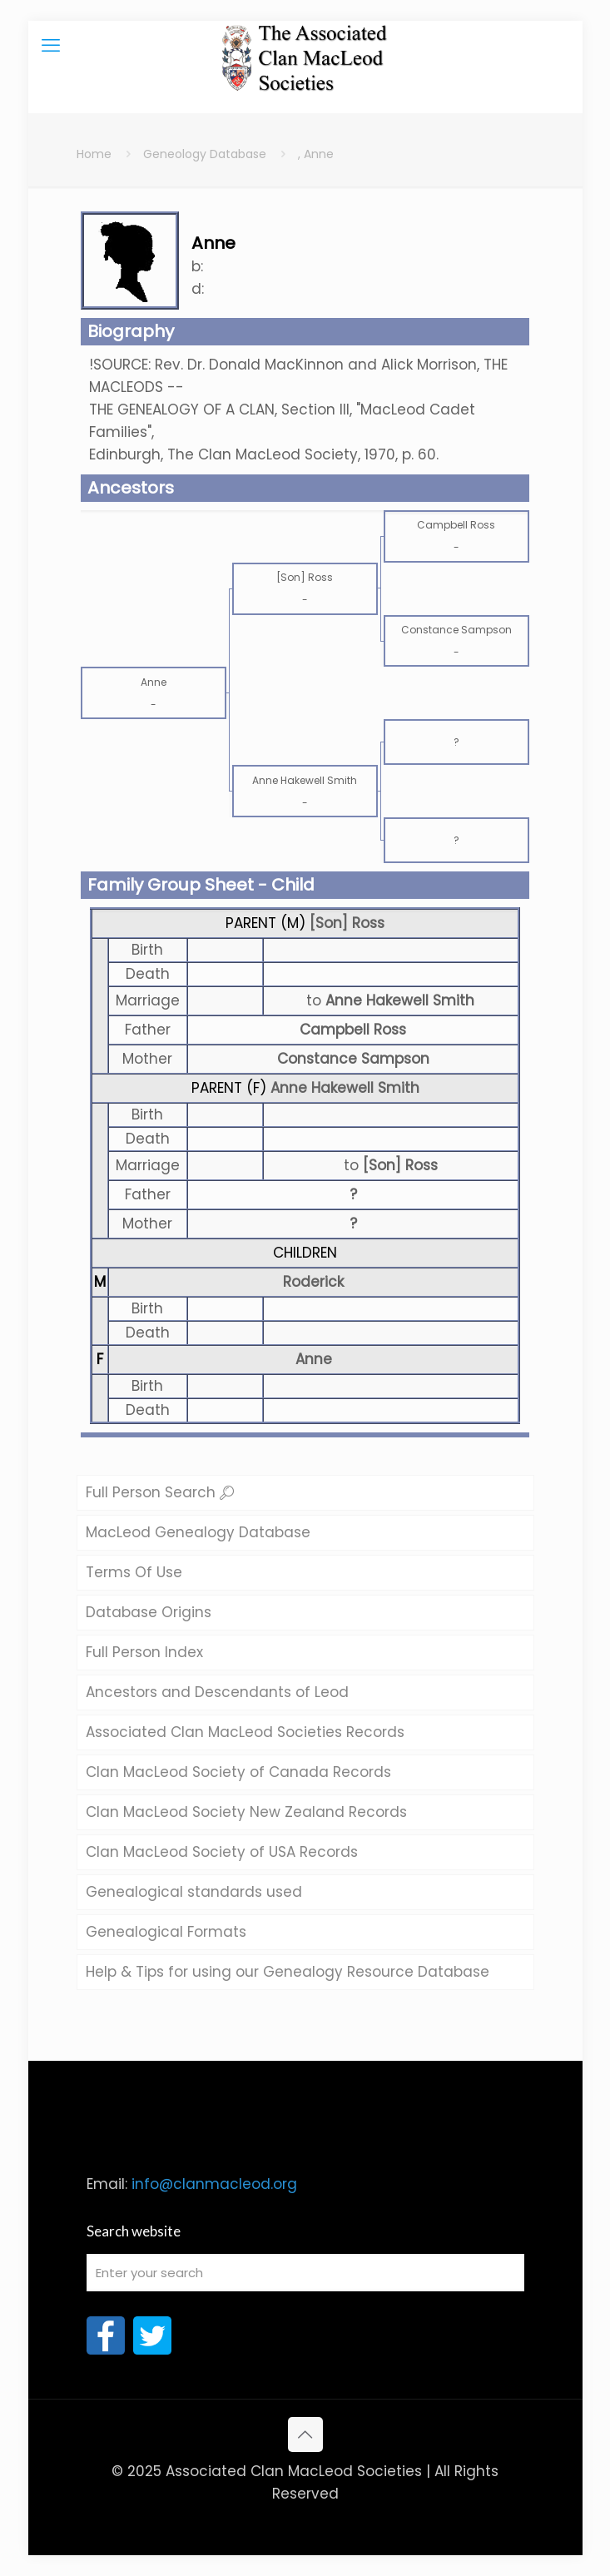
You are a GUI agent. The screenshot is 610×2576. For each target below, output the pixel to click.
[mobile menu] (51, 46)
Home (94, 154)
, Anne (316, 154)
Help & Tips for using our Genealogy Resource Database (287, 1972)
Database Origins (148, 1612)
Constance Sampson (353, 1059)
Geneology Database (204, 154)
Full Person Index (144, 1652)
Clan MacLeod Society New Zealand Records (246, 1812)
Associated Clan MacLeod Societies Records (245, 1732)
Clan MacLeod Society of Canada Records (238, 1772)
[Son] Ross (347, 923)
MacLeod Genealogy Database (198, 1532)
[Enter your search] (305, 2272)
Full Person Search (160, 1492)
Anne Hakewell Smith (344, 1088)
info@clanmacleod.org (214, 2184)
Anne (313, 1359)
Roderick (313, 1282)
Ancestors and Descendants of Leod (217, 1692)
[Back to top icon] (305, 2434)
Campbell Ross (353, 1030)
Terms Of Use (134, 1572)
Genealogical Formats (166, 1932)
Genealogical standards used (194, 1892)
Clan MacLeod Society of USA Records (222, 1852)
